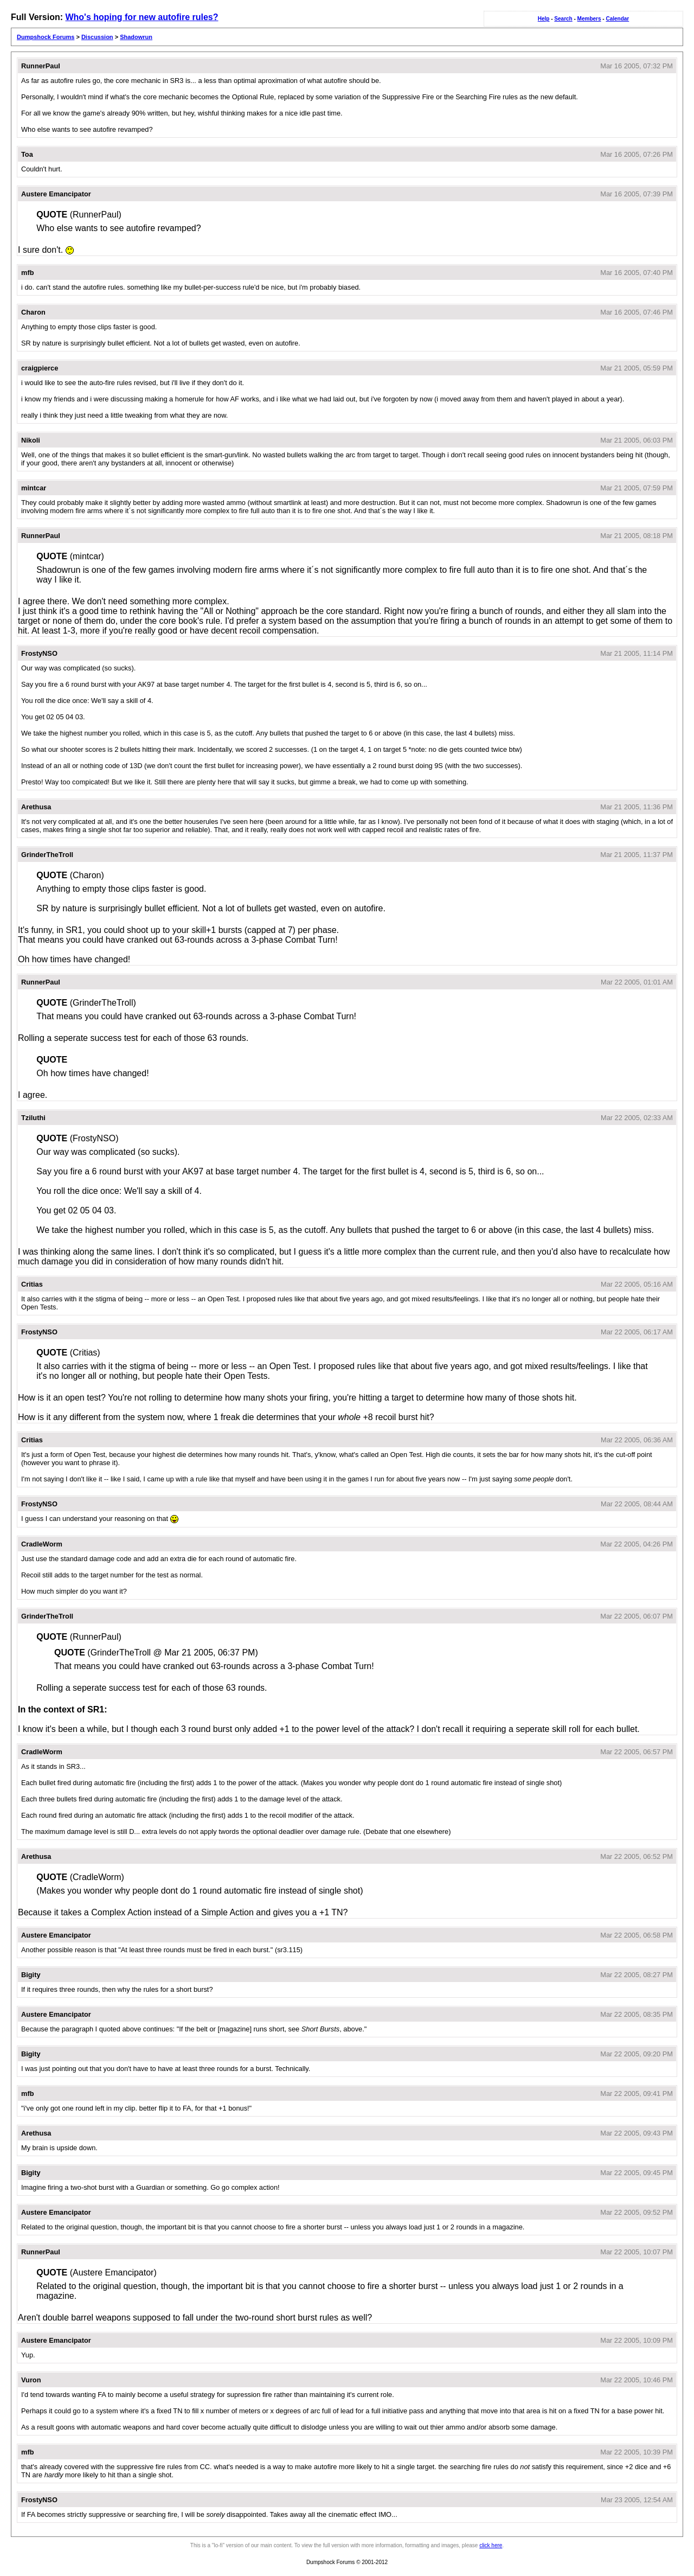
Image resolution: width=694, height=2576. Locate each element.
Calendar (617, 19)
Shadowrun (136, 37)
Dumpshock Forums (45, 37)
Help (544, 19)
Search (563, 19)
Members (589, 19)
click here (490, 2545)
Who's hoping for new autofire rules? (141, 17)
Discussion (97, 37)
